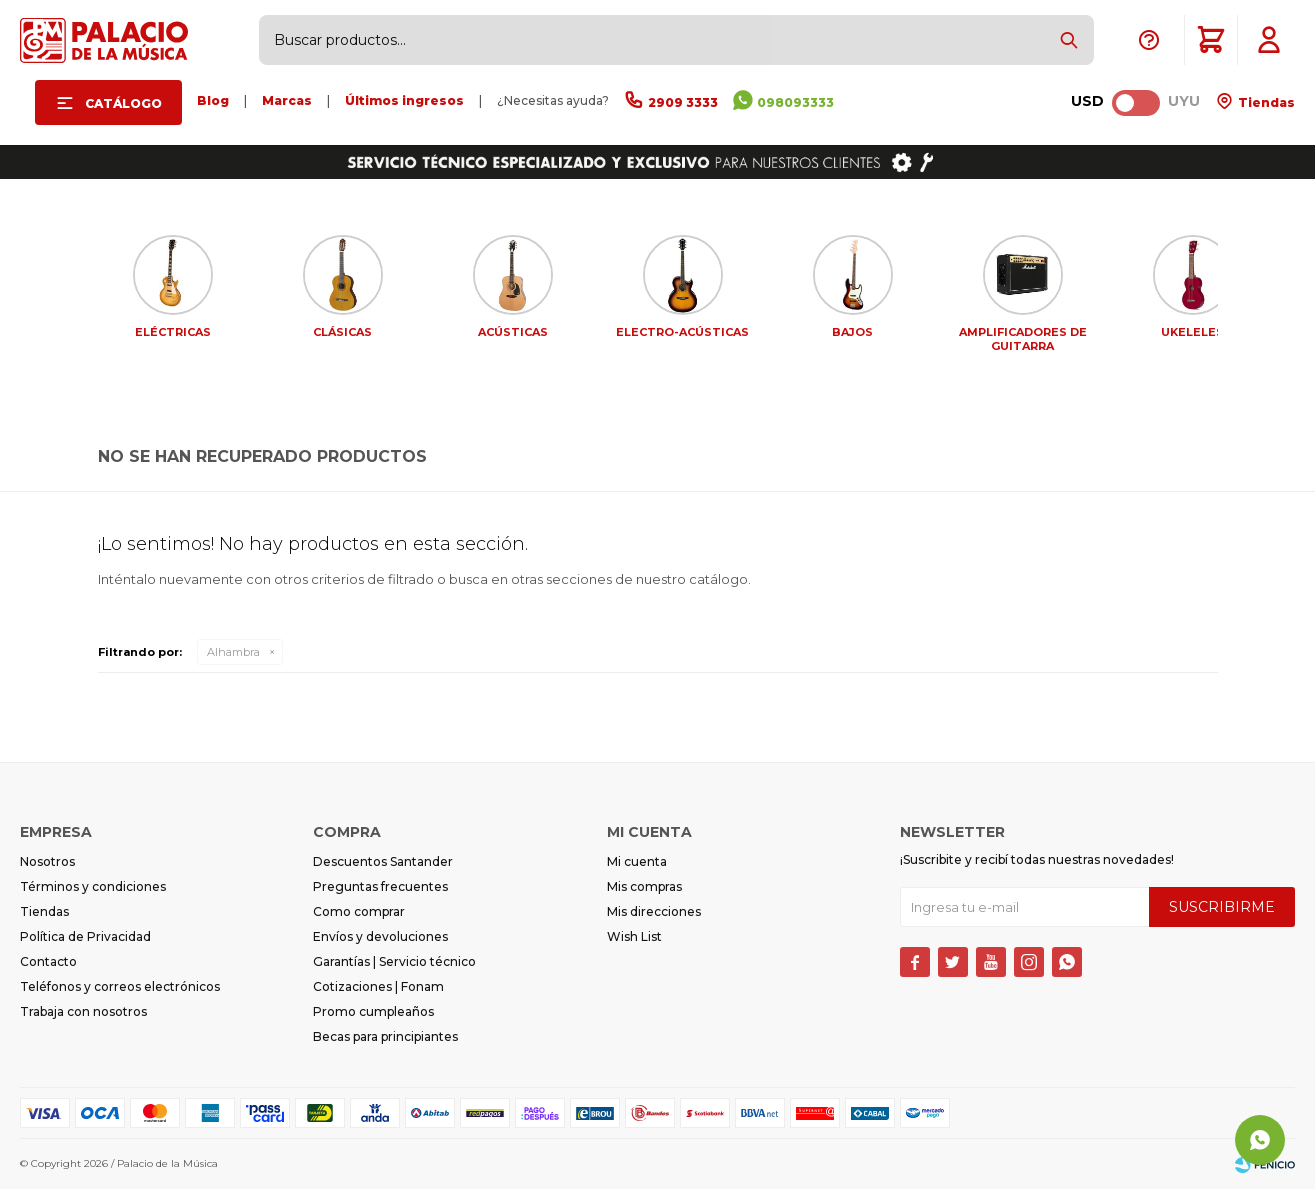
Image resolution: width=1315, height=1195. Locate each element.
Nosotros (47, 867)
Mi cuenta (637, 867)
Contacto (48, 967)
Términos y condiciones (93, 892)
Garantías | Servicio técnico (394, 967)
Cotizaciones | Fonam (378, 992)
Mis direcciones (654, 917)
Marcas (287, 100)
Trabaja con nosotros (83, 1017)
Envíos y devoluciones (380, 942)
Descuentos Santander (383, 867)
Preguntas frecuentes (380, 892)
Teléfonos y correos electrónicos (120, 992)
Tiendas (1265, 102)
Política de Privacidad (85, 942)
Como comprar (359, 917)
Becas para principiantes (385, 1042)
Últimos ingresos (404, 100)
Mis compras (644, 892)
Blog (213, 100)
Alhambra (233, 658)
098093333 (795, 102)
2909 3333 (683, 102)
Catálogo (123, 103)
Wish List (634, 942)
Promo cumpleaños (373, 1017)
